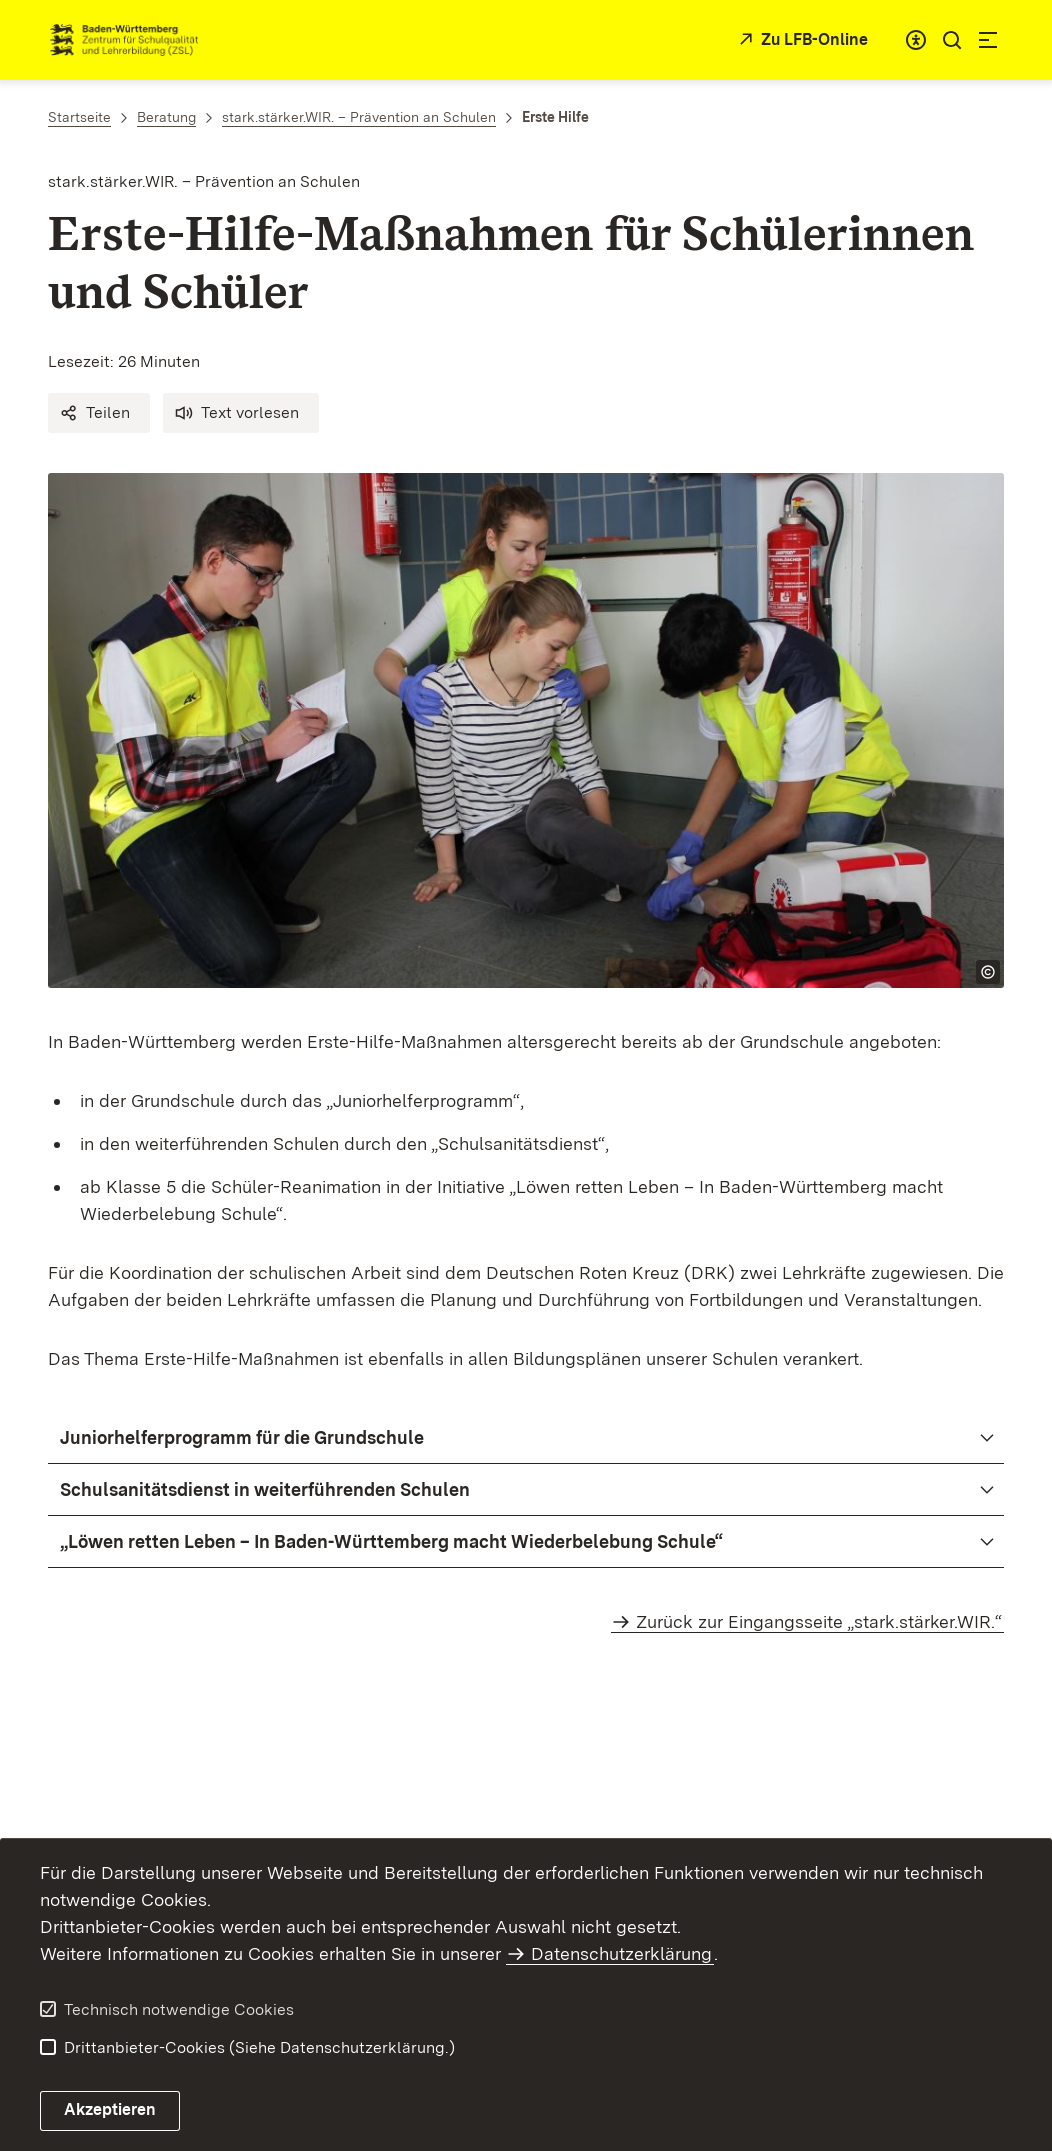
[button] (99, 413)
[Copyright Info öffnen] (988, 972)
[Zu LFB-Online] (801, 40)
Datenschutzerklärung (621, 1953)
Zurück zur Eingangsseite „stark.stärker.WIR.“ (819, 1621)
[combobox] (916, 40)
